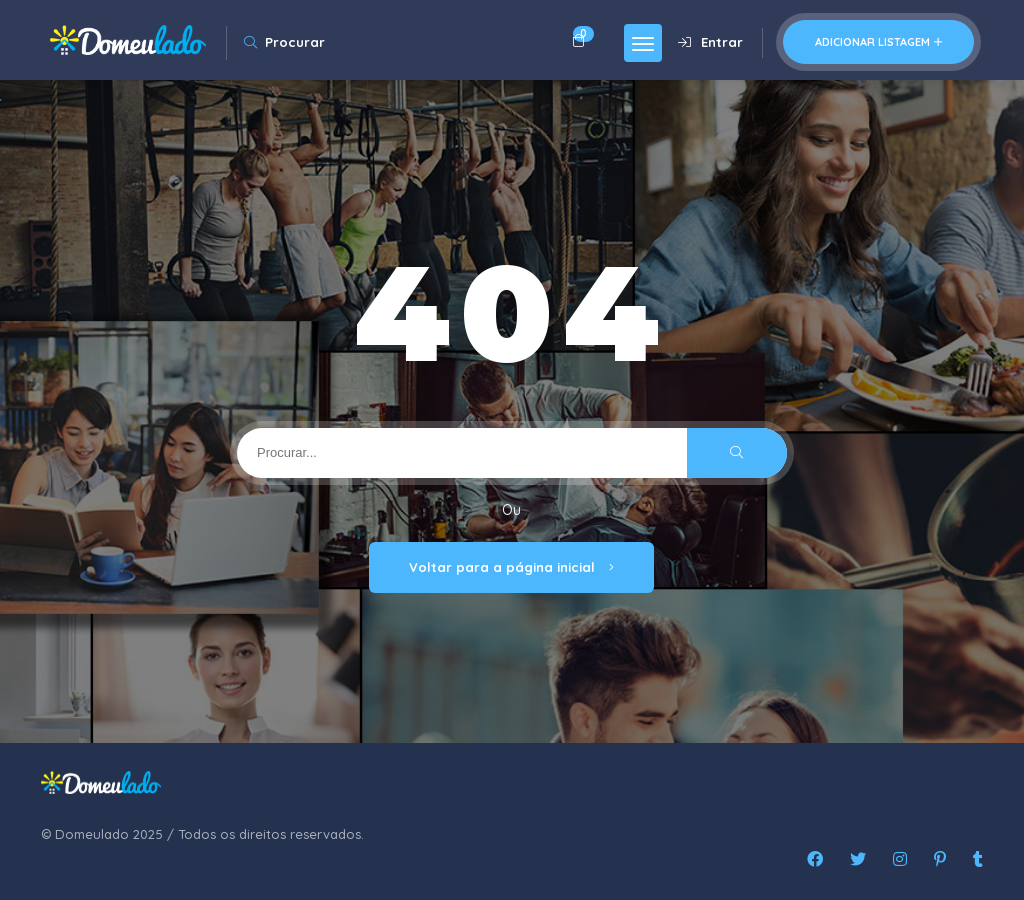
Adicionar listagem (878, 42)
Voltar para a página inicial (511, 567)
